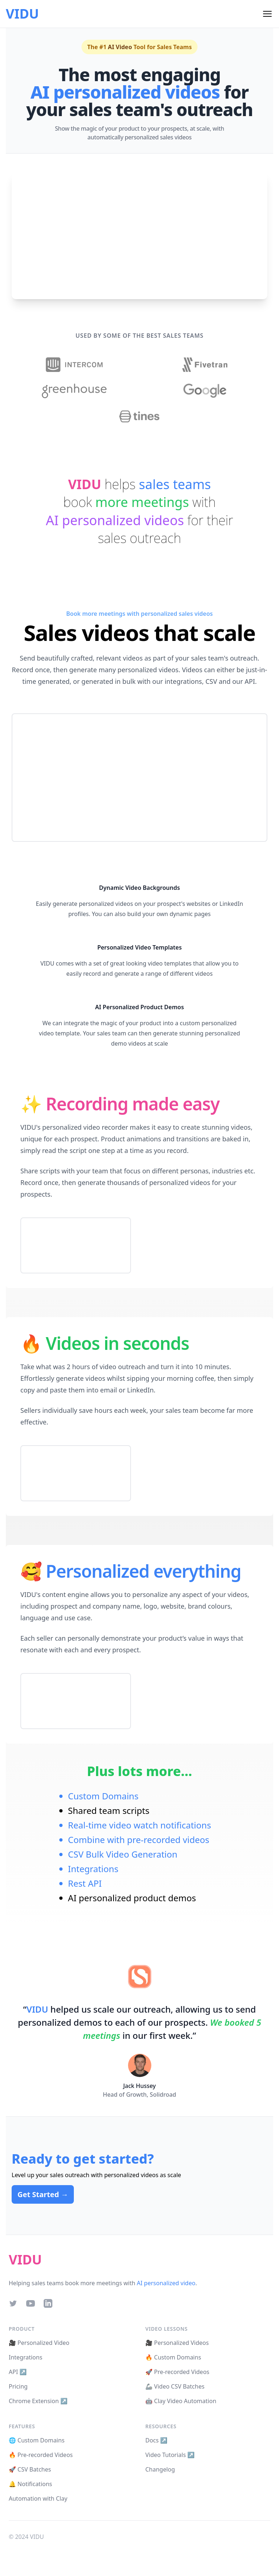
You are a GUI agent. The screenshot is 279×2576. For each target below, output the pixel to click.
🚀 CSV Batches (30, 2469)
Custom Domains (103, 1796)
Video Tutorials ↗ (170, 2455)
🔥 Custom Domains (173, 2357)
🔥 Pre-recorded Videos (41, 2455)
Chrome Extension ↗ (38, 2401)
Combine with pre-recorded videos (138, 1840)
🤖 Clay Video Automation (181, 2401)
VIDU (22, 14)
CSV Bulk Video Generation (123, 1854)
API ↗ (18, 2372)
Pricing (18, 2386)
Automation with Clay (38, 2498)
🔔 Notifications (30, 2484)
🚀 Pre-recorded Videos (178, 2372)
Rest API (85, 1883)
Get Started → (42, 2194)
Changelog (160, 2469)
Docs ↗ (157, 2440)
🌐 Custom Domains (36, 2440)
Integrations (93, 1869)
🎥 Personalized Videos (177, 2343)
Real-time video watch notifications (139, 1825)
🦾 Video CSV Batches (175, 2386)
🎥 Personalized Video (39, 2343)
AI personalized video (166, 2283)
